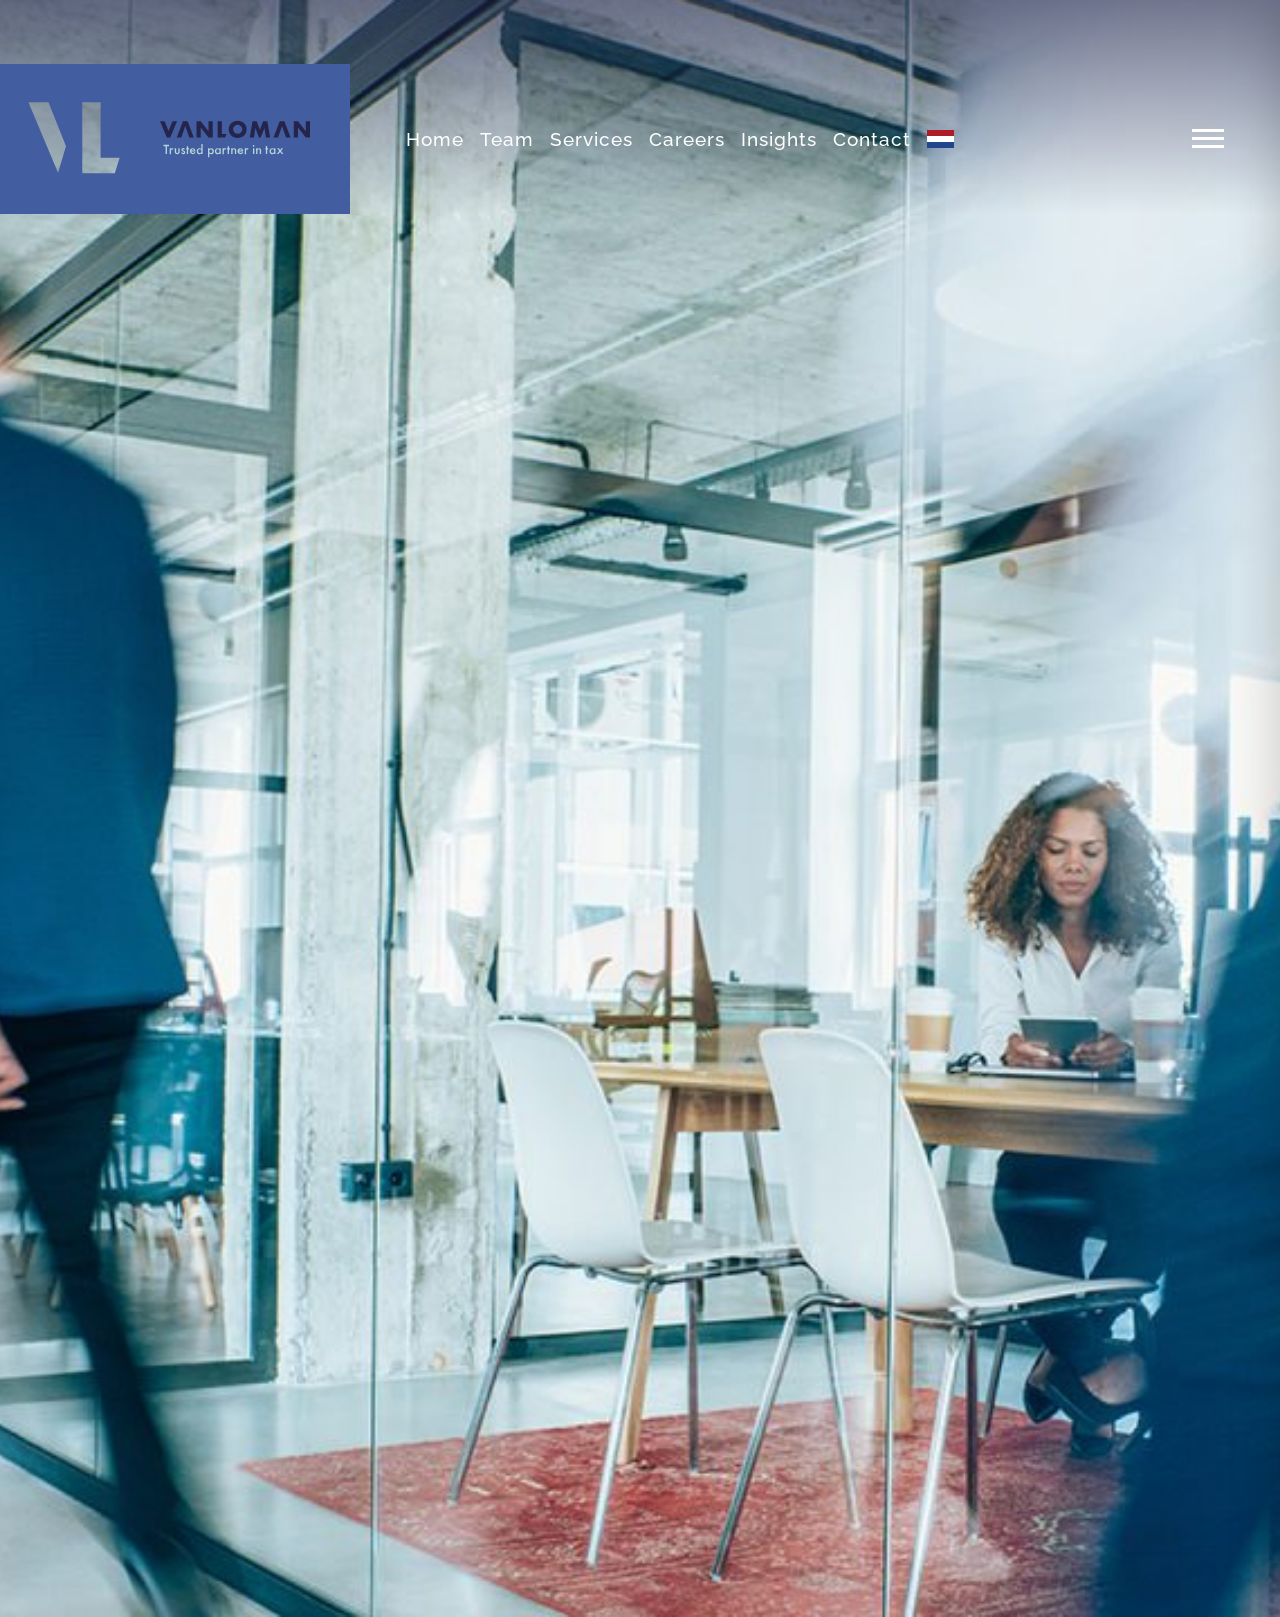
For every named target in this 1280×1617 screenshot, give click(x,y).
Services (591, 139)
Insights (779, 139)
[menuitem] (940, 139)
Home (435, 139)
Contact (872, 139)
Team (507, 139)
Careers (687, 139)
